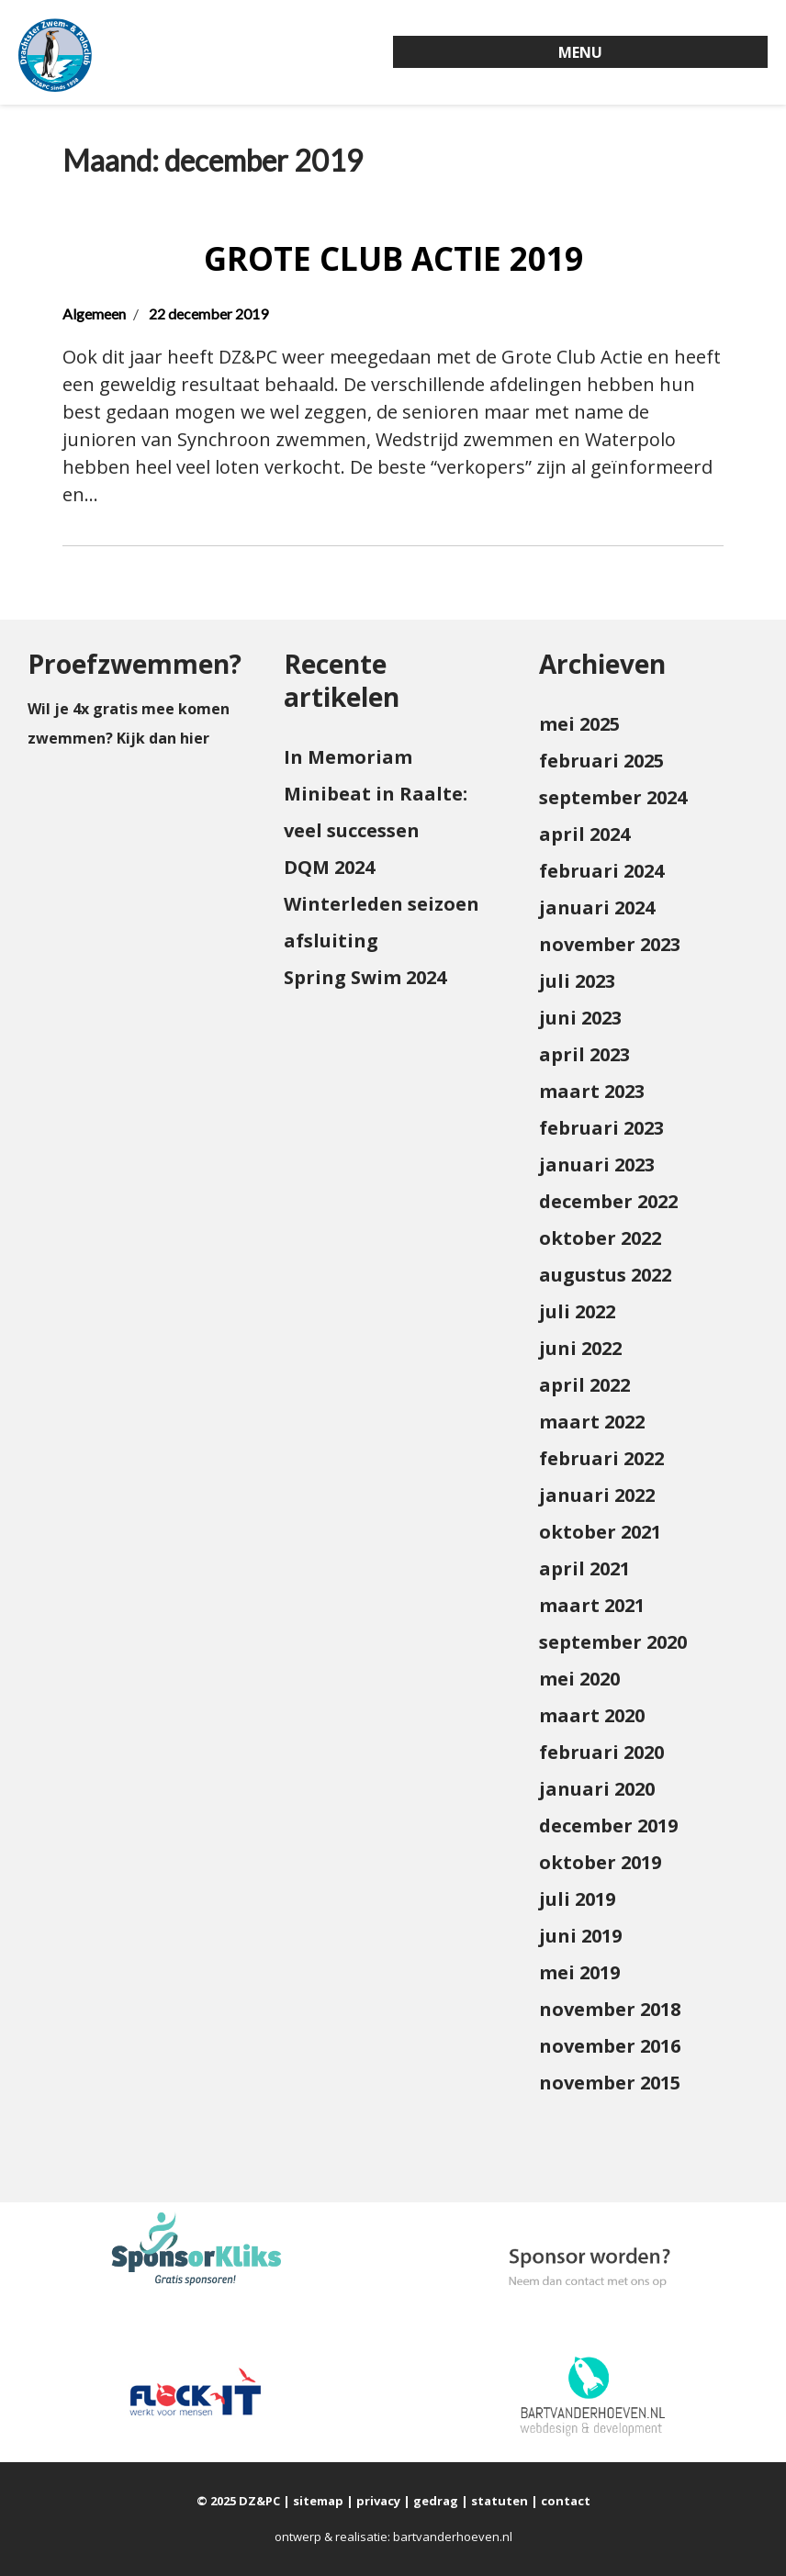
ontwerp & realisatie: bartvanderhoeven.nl (393, 2536)
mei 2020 (579, 1678)
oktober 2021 (600, 1531)
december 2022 (608, 1201)
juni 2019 (580, 1935)
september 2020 (613, 1642)
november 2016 (609, 2045)
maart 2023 (592, 1091)
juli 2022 (577, 1311)
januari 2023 (597, 1164)
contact (565, 2500)
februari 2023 (601, 1127)
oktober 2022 (600, 1238)
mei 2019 (579, 1972)
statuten (499, 2500)
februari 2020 (601, 1752)
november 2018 (609, 2009)
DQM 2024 (329, 867)
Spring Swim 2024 (365, 977)
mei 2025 (579, 723)
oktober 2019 (600, 1862)
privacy (378, 2500)
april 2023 (584, 1054)
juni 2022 (580, 1348)
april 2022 (584, 1384)
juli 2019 (577, 1899)
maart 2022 (592, 1421)
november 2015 (609, 2082)
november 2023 (609, 944)
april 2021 (584, 1568)
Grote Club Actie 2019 (393, 258)
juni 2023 (580, 1017)
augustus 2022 (605, 1274)
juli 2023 (577, 981)
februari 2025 (601, 760)
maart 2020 (592, 1715)
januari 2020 (597, 1788)
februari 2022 (601, 1458)
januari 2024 (597, 907)
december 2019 (608, 1825)
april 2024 (584, 834)
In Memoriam (348, 757)
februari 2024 (601, 870)
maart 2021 (592, 1605)
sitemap (318, 2500)
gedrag (435, 2500)
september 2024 (613, 797)
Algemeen (94, 313)
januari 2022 (597, 1495)
